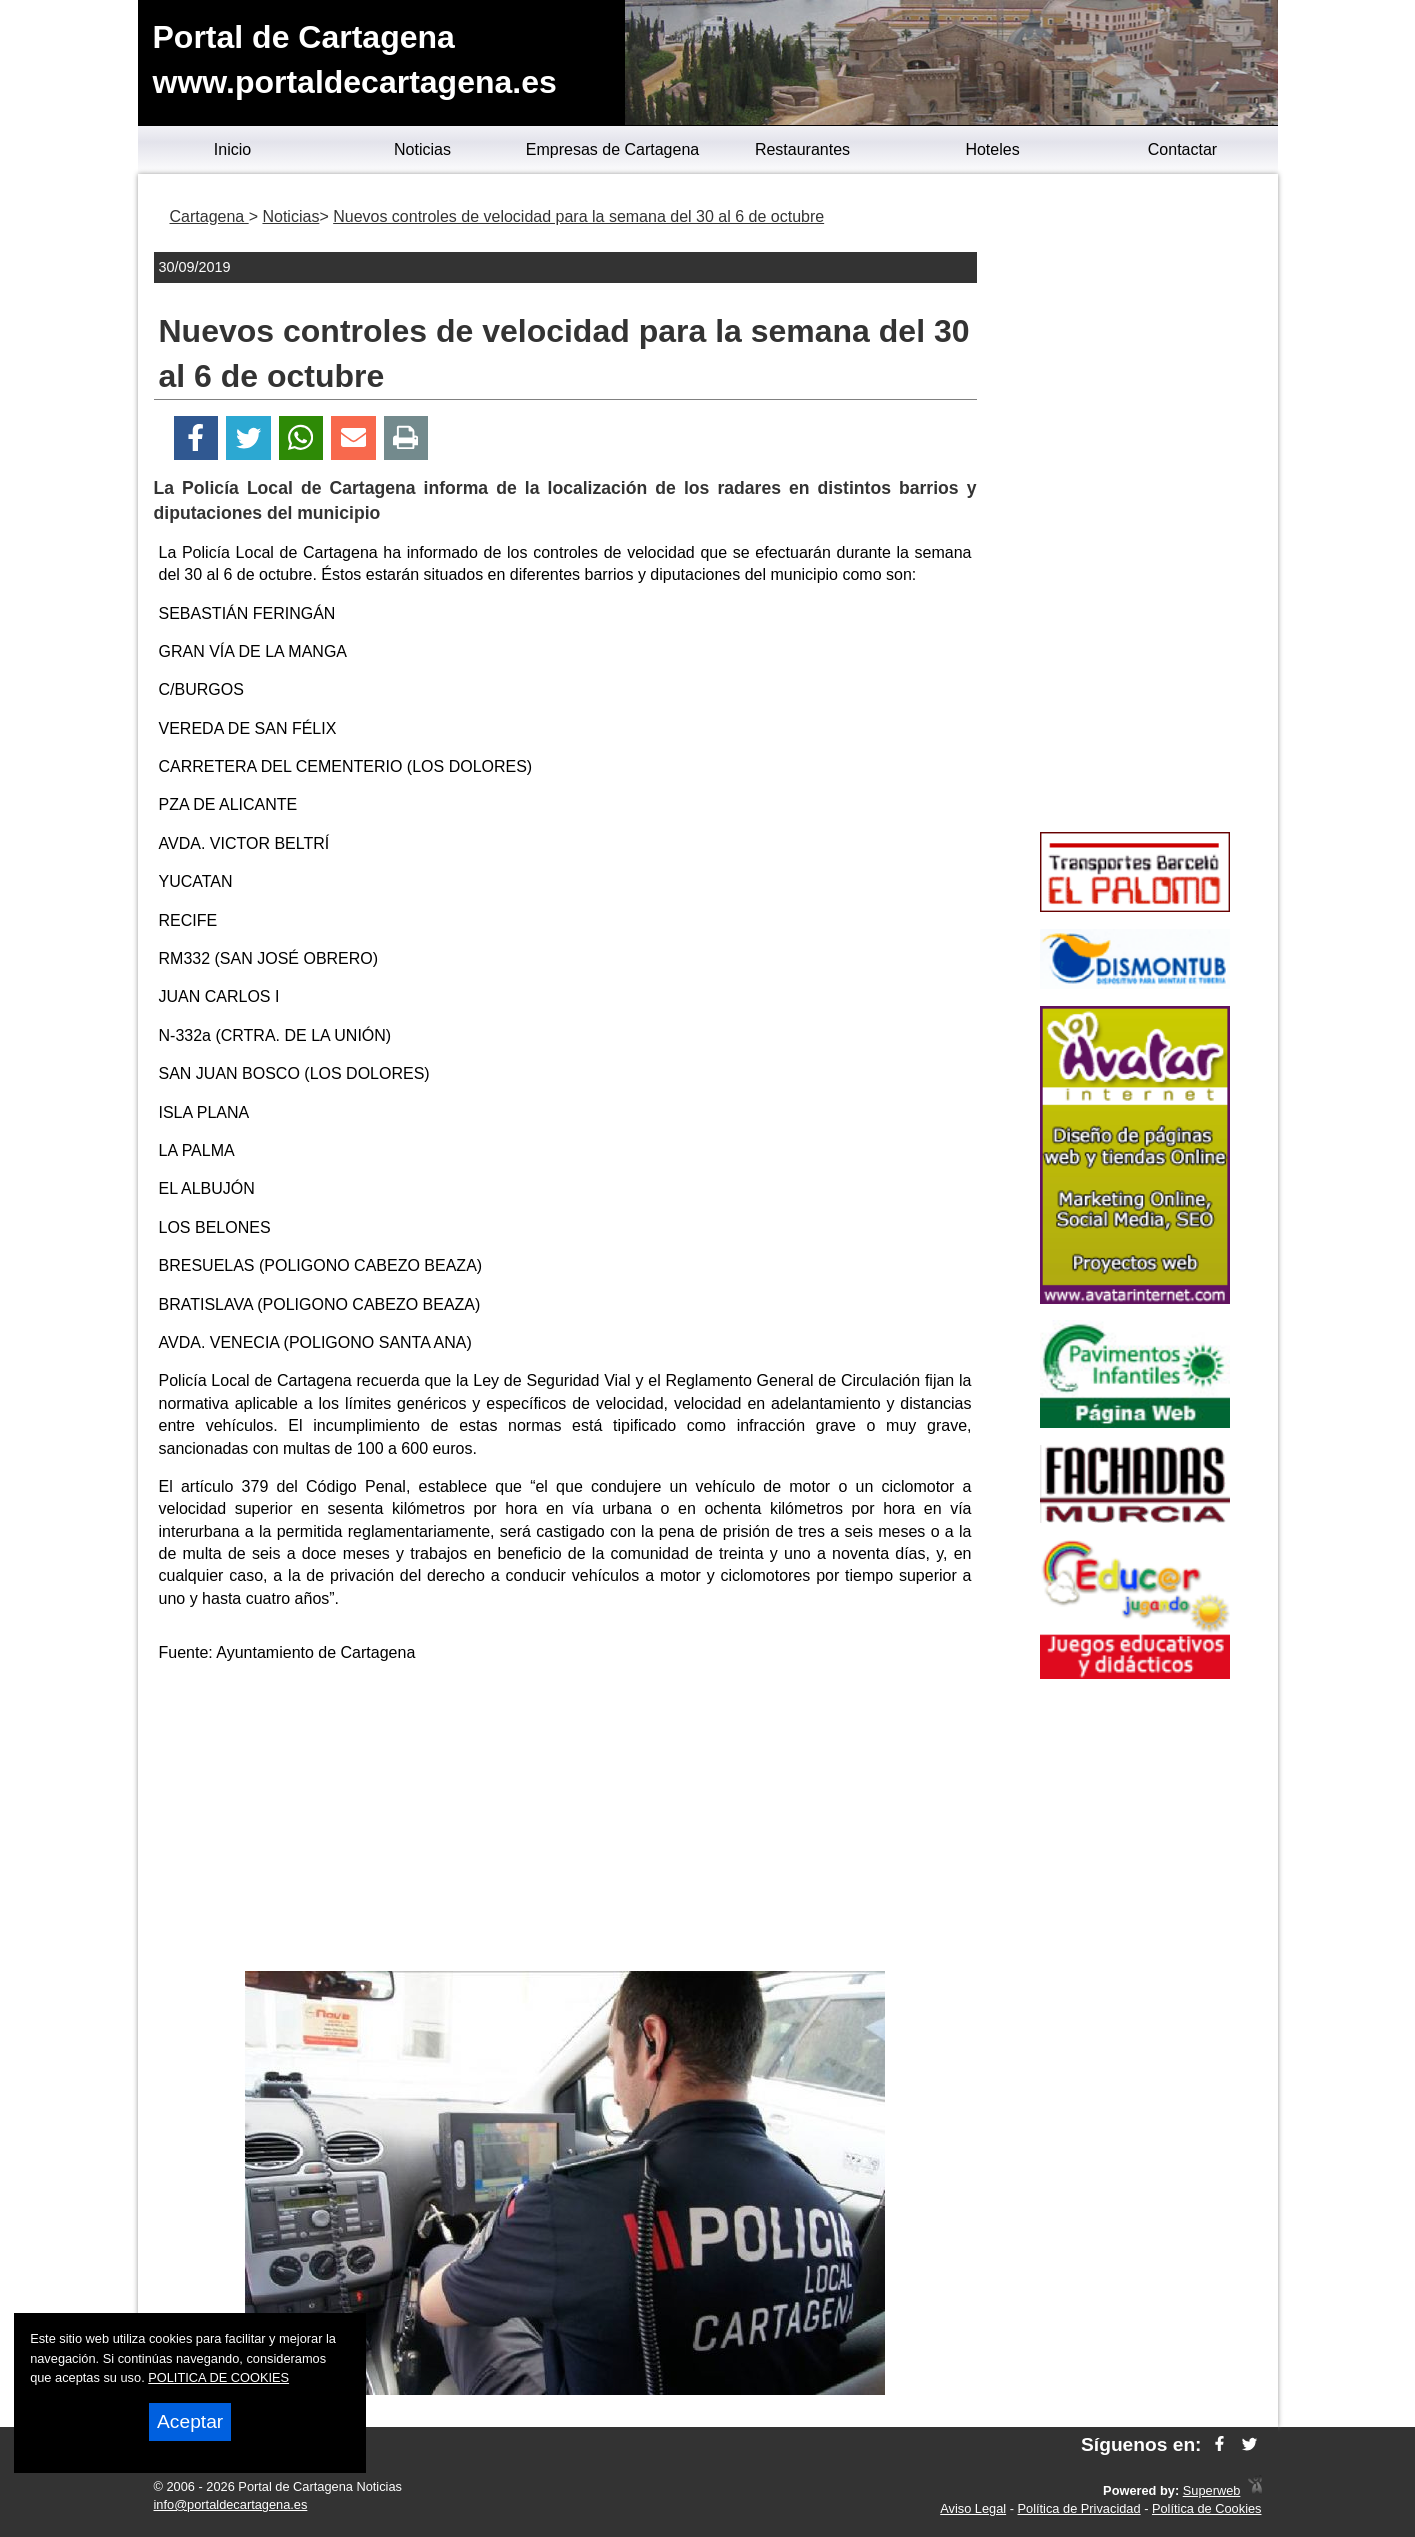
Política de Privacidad (1079, 2508)
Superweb (1212, 2490)
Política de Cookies (1207, 2508)
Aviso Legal (973, 2508)
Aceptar (190, 2421)
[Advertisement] (565, 1821)
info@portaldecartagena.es (231, 2504)
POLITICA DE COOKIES (218, 2377)
